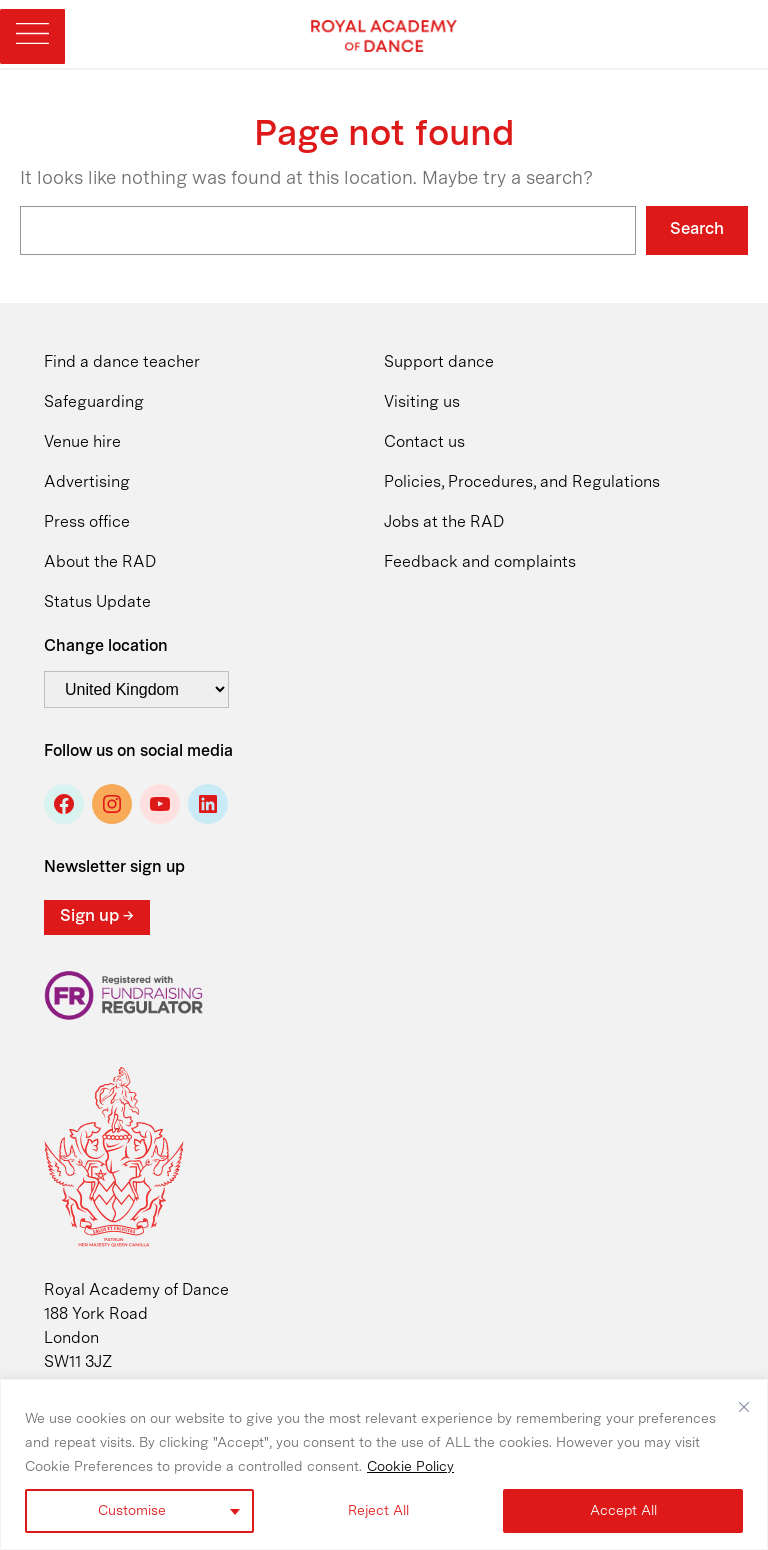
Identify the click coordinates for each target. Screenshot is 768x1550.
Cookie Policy (410, 1467)
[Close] (744, 1407)
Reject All (378, 1511)
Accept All (623, 1511)
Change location (106, 647)
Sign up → (97, 916)
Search (697, 229)
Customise (132, 1511)
